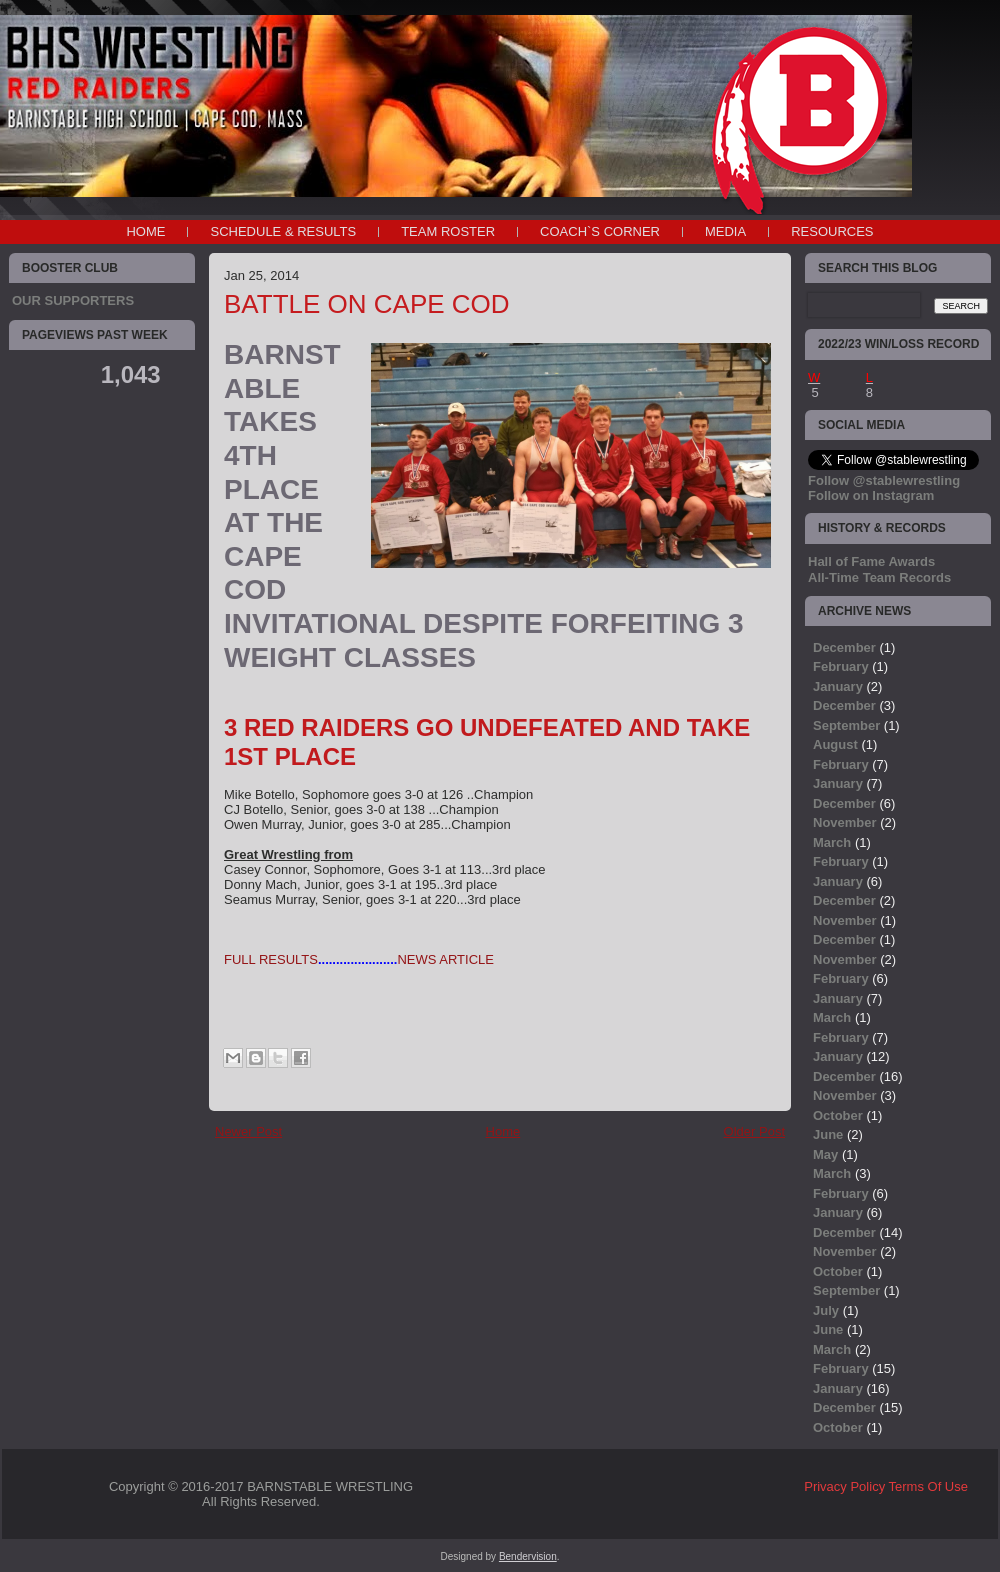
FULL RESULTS (271, 959)
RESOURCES (832, 231)
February (841, 666)
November (845, 822)
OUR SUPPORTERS (73, 300)
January (838, 686)
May (825, 1154)
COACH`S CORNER (600, 231)
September (846, 725)
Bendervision (528, 1556)
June (828, 1134)
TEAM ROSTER (448, 231)
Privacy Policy (844, 1486)
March (832, 842)
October (838, 1115)
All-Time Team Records (879, 577)
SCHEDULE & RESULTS (283, 231)
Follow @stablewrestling (884, 480)
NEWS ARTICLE (445, 959)
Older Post (754, 1131)
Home (145, 231)
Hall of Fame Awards (871, 561)
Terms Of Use (928, 1486)
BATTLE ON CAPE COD (367, 304)
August (835, 744)
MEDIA (725, 231)
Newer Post (248, 1131)
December (844, 647)
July (826, 1310)
